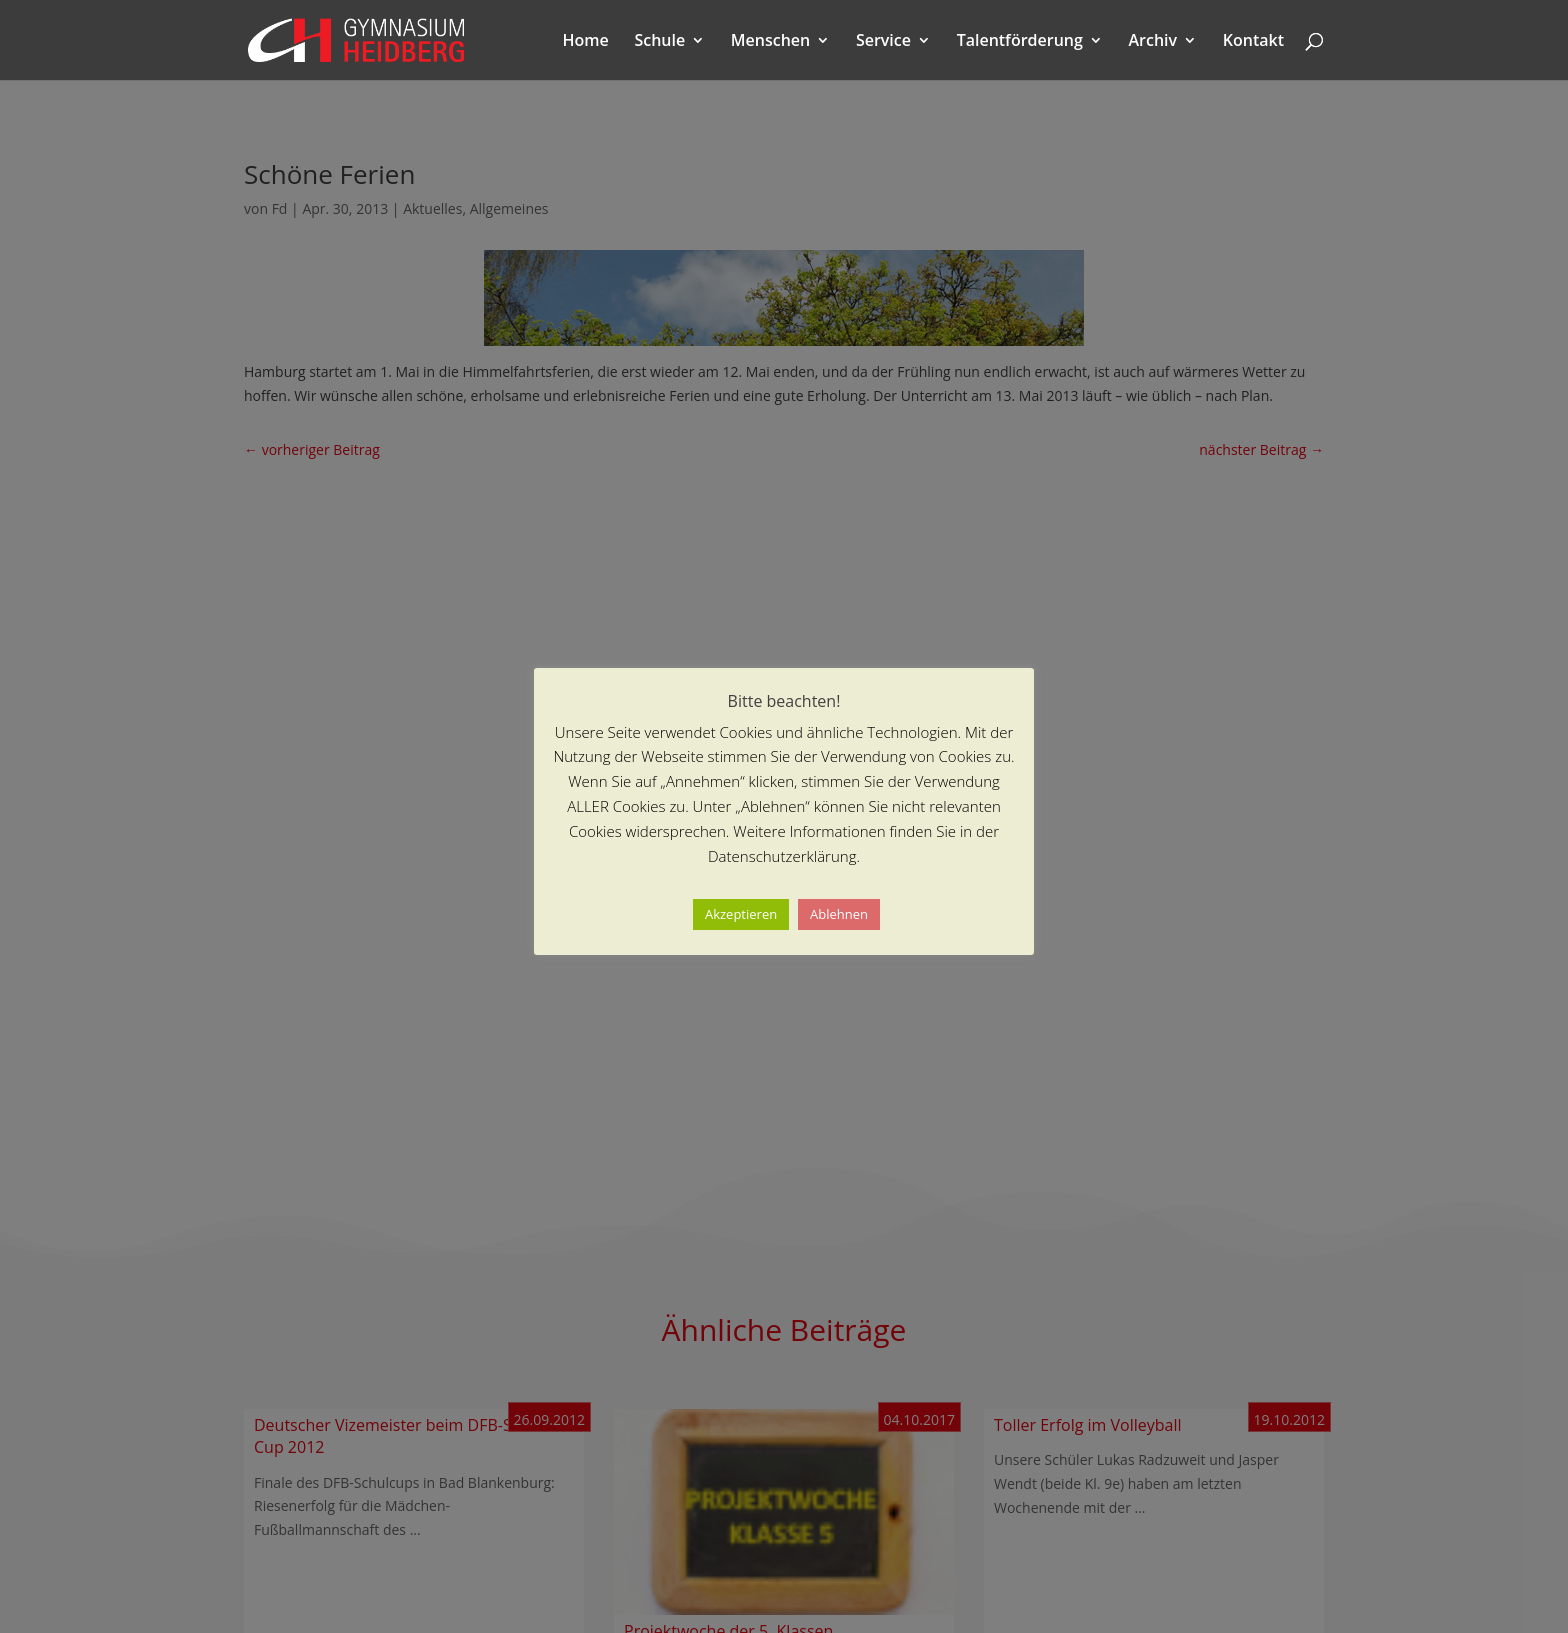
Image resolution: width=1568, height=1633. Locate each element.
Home (586, 42)
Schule (659, 42)
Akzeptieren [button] (741, 914)
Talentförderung (1020, 42)
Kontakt (1253, 42)
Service (883, 42)
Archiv (1153, 42)
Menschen (770, 42)
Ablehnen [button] (839, 914)
